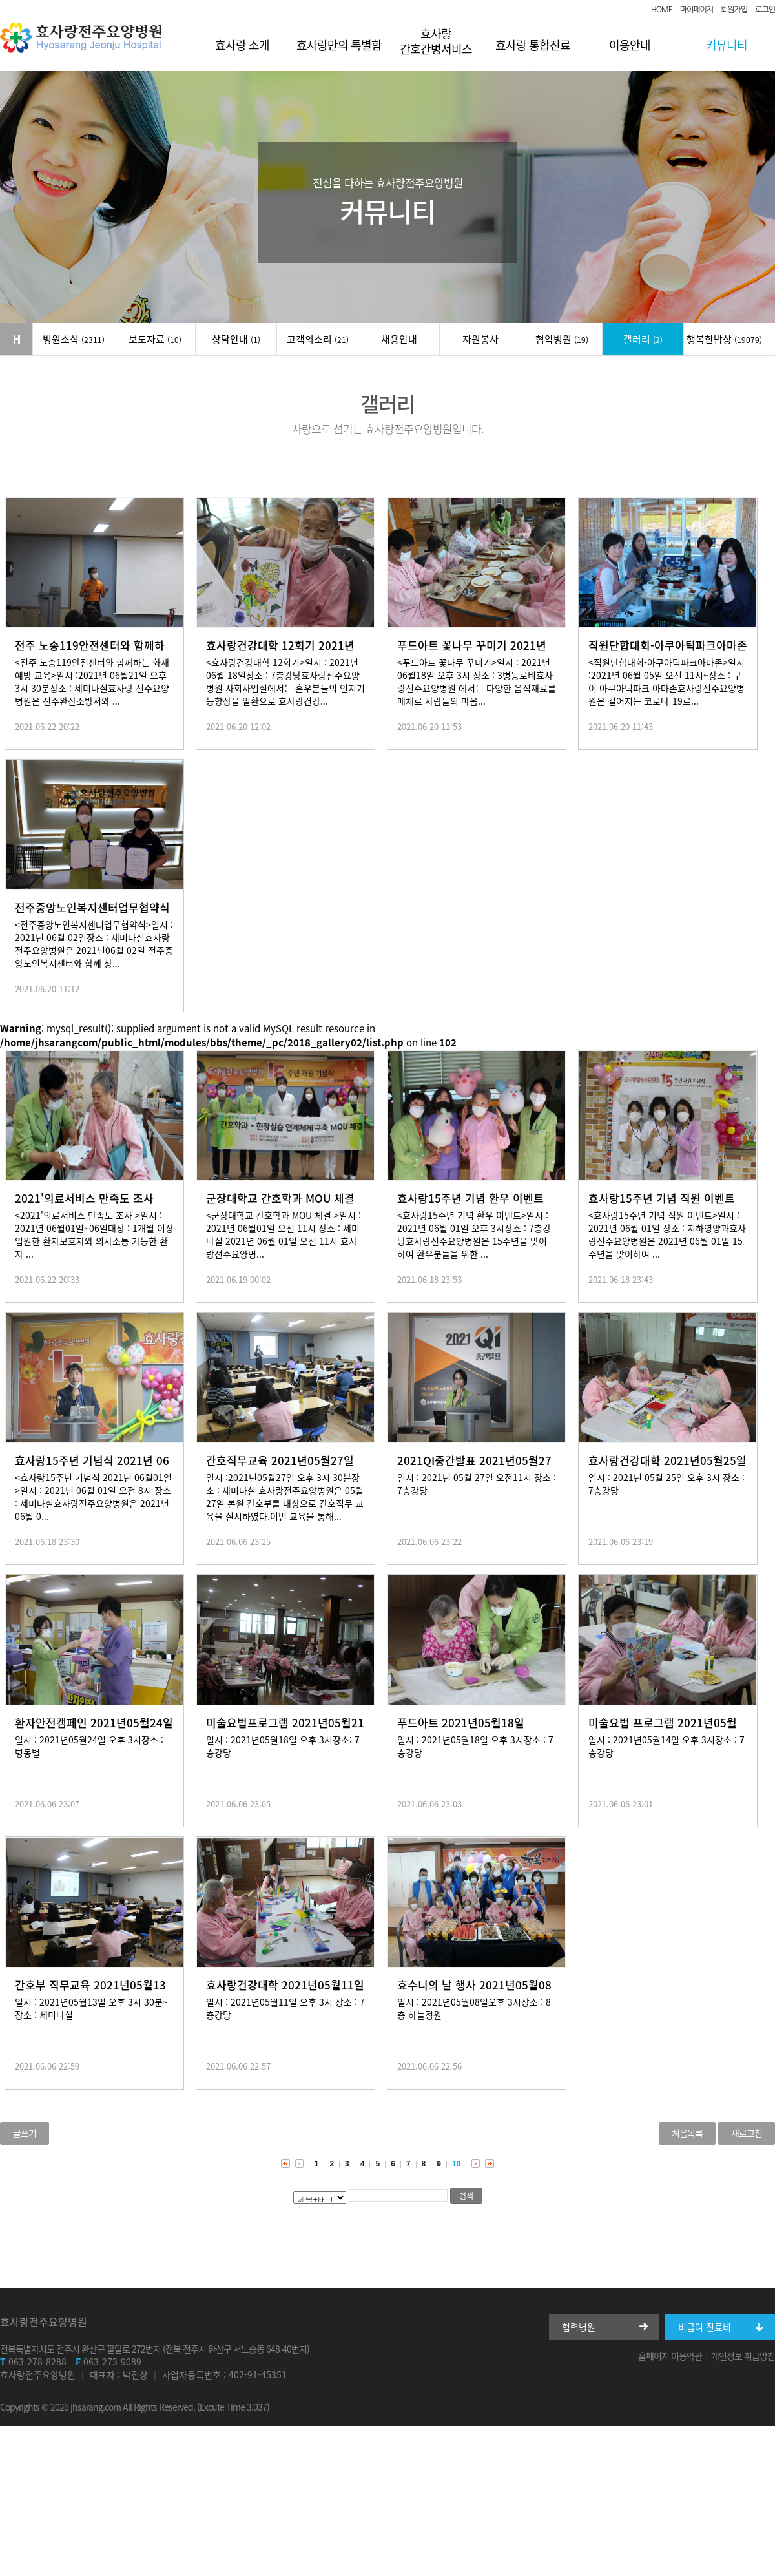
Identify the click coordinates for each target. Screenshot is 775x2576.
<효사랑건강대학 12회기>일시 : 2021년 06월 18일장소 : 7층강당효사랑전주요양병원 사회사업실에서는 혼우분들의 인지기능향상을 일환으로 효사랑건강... (285, 681)
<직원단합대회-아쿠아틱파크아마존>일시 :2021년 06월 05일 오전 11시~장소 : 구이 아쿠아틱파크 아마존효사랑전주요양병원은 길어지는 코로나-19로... (666, 681)
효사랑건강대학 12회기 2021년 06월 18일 (280, 653)
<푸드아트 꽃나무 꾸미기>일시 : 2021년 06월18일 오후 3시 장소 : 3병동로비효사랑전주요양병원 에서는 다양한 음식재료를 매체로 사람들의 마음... (476, 681)
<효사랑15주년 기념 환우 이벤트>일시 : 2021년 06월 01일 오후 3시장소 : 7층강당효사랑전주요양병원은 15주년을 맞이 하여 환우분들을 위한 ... (474, 1234)
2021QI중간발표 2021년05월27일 (474, 1468)
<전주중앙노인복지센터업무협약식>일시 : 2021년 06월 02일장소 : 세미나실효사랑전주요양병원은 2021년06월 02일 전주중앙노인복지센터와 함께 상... (94, 944)
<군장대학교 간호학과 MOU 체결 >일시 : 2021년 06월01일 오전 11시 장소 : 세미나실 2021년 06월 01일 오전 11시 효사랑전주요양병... (283, 1234)
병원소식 (74, 339)
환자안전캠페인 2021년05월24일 (94, 1722)
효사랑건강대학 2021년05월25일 (667, 1460)
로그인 (765, 10)
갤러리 (643, 339)
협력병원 (578, 2326)
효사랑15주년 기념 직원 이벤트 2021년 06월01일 (661, 1205)
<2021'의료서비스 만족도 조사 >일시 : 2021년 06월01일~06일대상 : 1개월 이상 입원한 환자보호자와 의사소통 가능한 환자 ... (94, 1234)
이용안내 (629, 45)
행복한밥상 (724, 339)
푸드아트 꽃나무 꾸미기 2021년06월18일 (471, 653)
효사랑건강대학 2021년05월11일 (285, 1985)
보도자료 (155, 339)
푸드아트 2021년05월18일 (460, 1722)
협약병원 (561, 339)
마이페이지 (696, 10)
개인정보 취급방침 (743, 2355)
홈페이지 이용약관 (670, 2355)
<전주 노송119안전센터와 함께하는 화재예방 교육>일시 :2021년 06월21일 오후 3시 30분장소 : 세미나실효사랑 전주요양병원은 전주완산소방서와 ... (92, 681)
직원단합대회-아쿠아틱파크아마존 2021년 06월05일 (667, 653)
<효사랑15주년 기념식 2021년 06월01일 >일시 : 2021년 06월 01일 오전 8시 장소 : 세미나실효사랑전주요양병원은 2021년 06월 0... (93, 1496)
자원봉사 (480, 339)
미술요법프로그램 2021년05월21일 (285, 1730)
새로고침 (746, 2132)
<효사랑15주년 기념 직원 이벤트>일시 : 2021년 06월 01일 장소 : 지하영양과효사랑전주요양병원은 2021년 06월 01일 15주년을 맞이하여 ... (667, 1234)
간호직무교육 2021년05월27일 (280, 1460)
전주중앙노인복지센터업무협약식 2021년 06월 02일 (92, 915)
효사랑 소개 (242, 45)
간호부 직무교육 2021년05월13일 (90, 1992)
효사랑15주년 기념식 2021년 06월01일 (92, 1468)
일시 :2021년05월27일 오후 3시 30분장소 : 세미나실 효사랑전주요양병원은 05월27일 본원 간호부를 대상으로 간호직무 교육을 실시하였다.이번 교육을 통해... (285, 1496)
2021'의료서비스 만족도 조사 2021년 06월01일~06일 (84, 1205)
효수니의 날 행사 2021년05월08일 (474, 1992)
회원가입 (734, 10)
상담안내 (236, 339)
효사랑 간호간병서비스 (436, 41)
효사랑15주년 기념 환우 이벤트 (470, 1198)
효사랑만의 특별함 (339, 45)
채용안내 (399, 339)
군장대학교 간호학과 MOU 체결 (280, 1198)
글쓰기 (24, 2132)
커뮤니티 (726, 45)
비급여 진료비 (704, 2326)
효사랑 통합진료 (532, 45)
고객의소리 (318, 339)
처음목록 (687, 2132)
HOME (661, 10)
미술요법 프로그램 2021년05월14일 (662, 1730)
